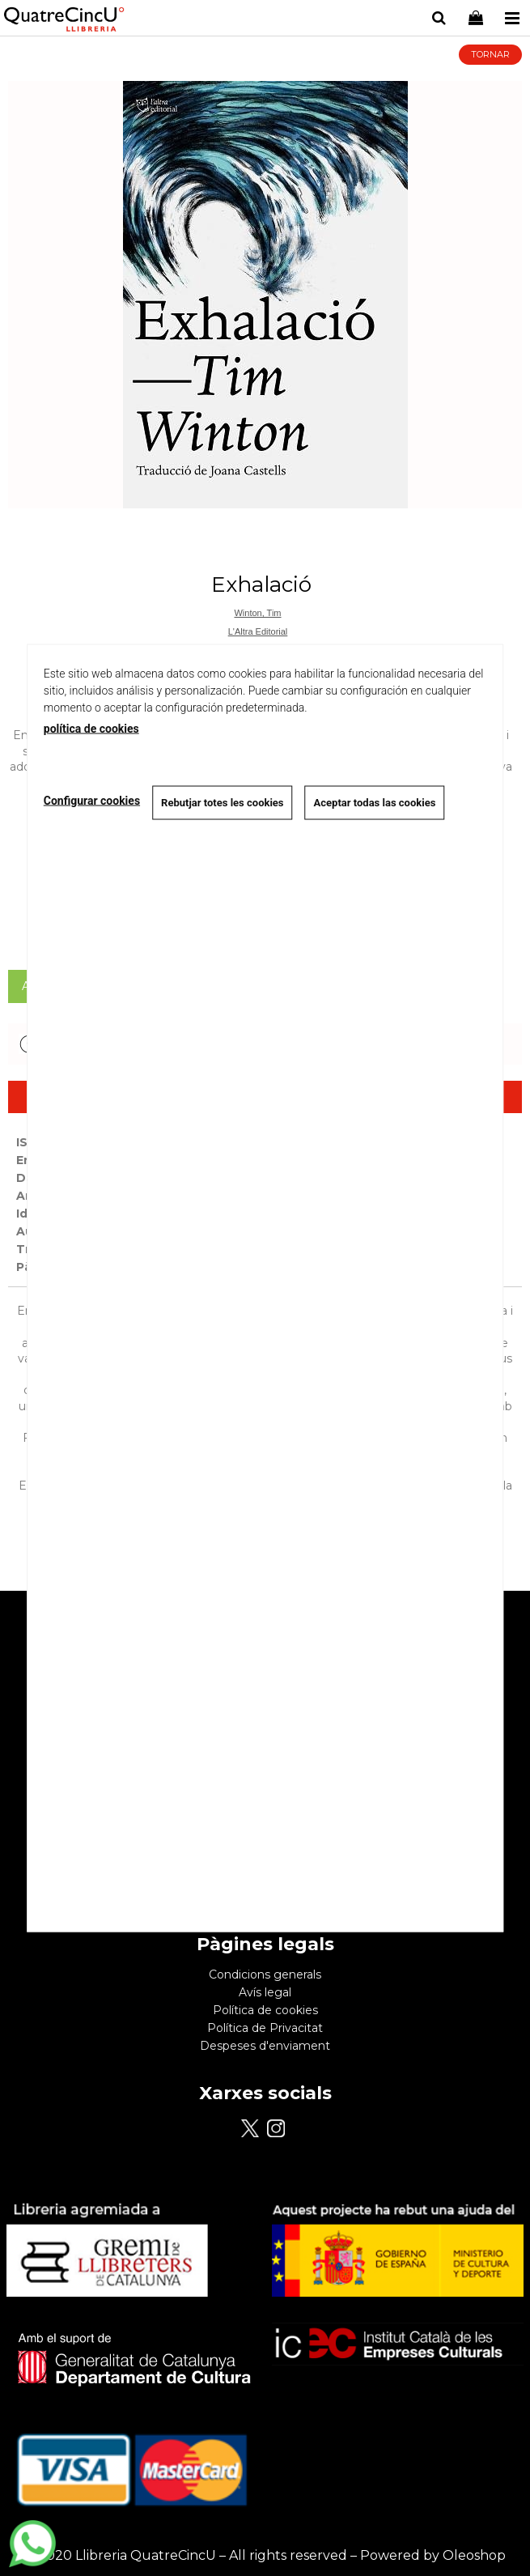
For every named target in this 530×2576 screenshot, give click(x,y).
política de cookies (91, 728)
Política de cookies (265, 2010)
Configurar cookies (92, 799)
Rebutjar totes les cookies (222, 803)
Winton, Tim (257, 613)
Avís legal (265, 1992)
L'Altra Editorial (258, 631)
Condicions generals (265, 1974)
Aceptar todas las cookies (375, 803)
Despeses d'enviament (265, 2045)
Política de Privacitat (265, 2028)
